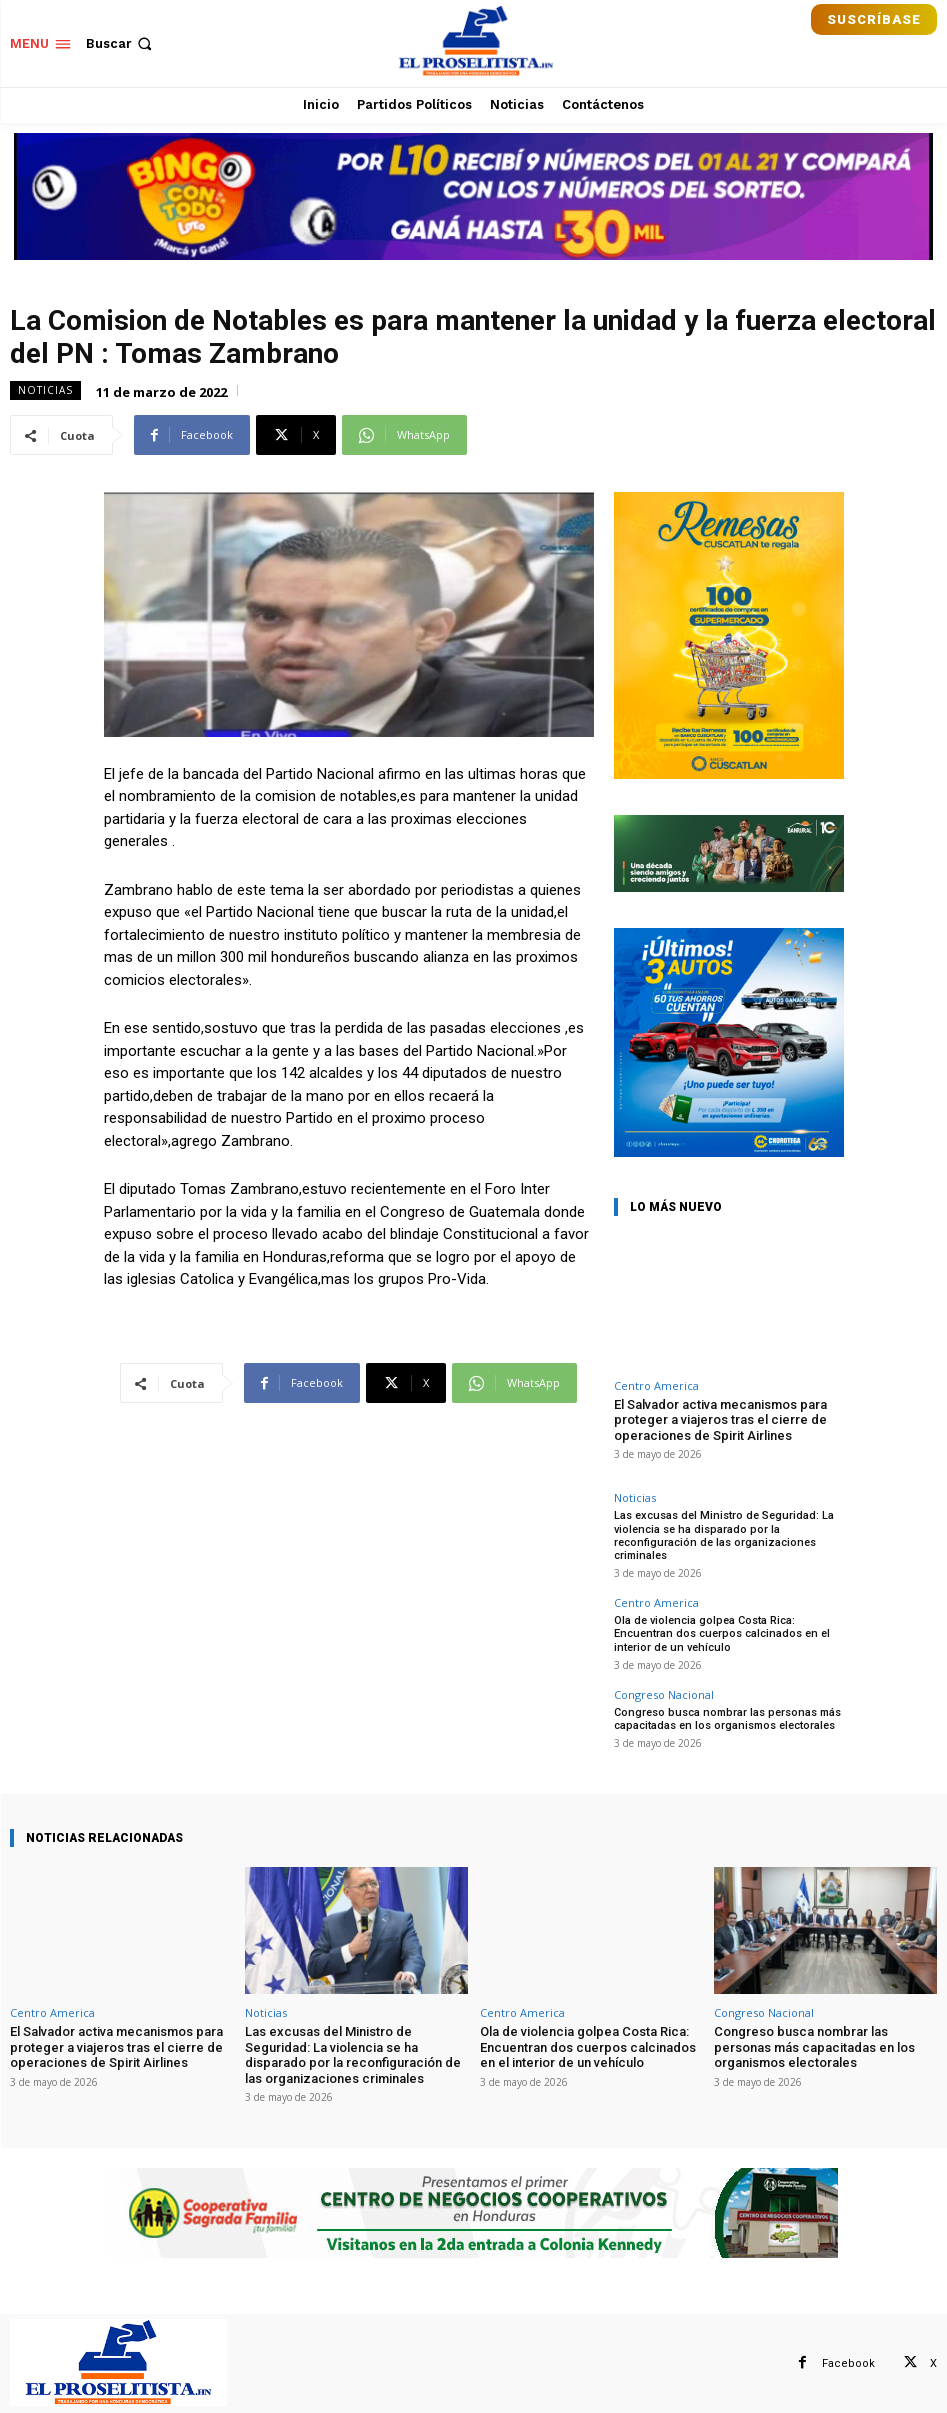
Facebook (848, 2363)
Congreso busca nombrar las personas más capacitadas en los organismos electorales (727, 1719)
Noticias (45, 390)
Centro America (656, 1385)
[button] (121, 43)
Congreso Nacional (664, 1694)
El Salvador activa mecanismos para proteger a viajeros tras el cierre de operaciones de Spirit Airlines (720, 1420)
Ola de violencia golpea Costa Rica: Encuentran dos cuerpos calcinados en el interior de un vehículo (722, 1633)
